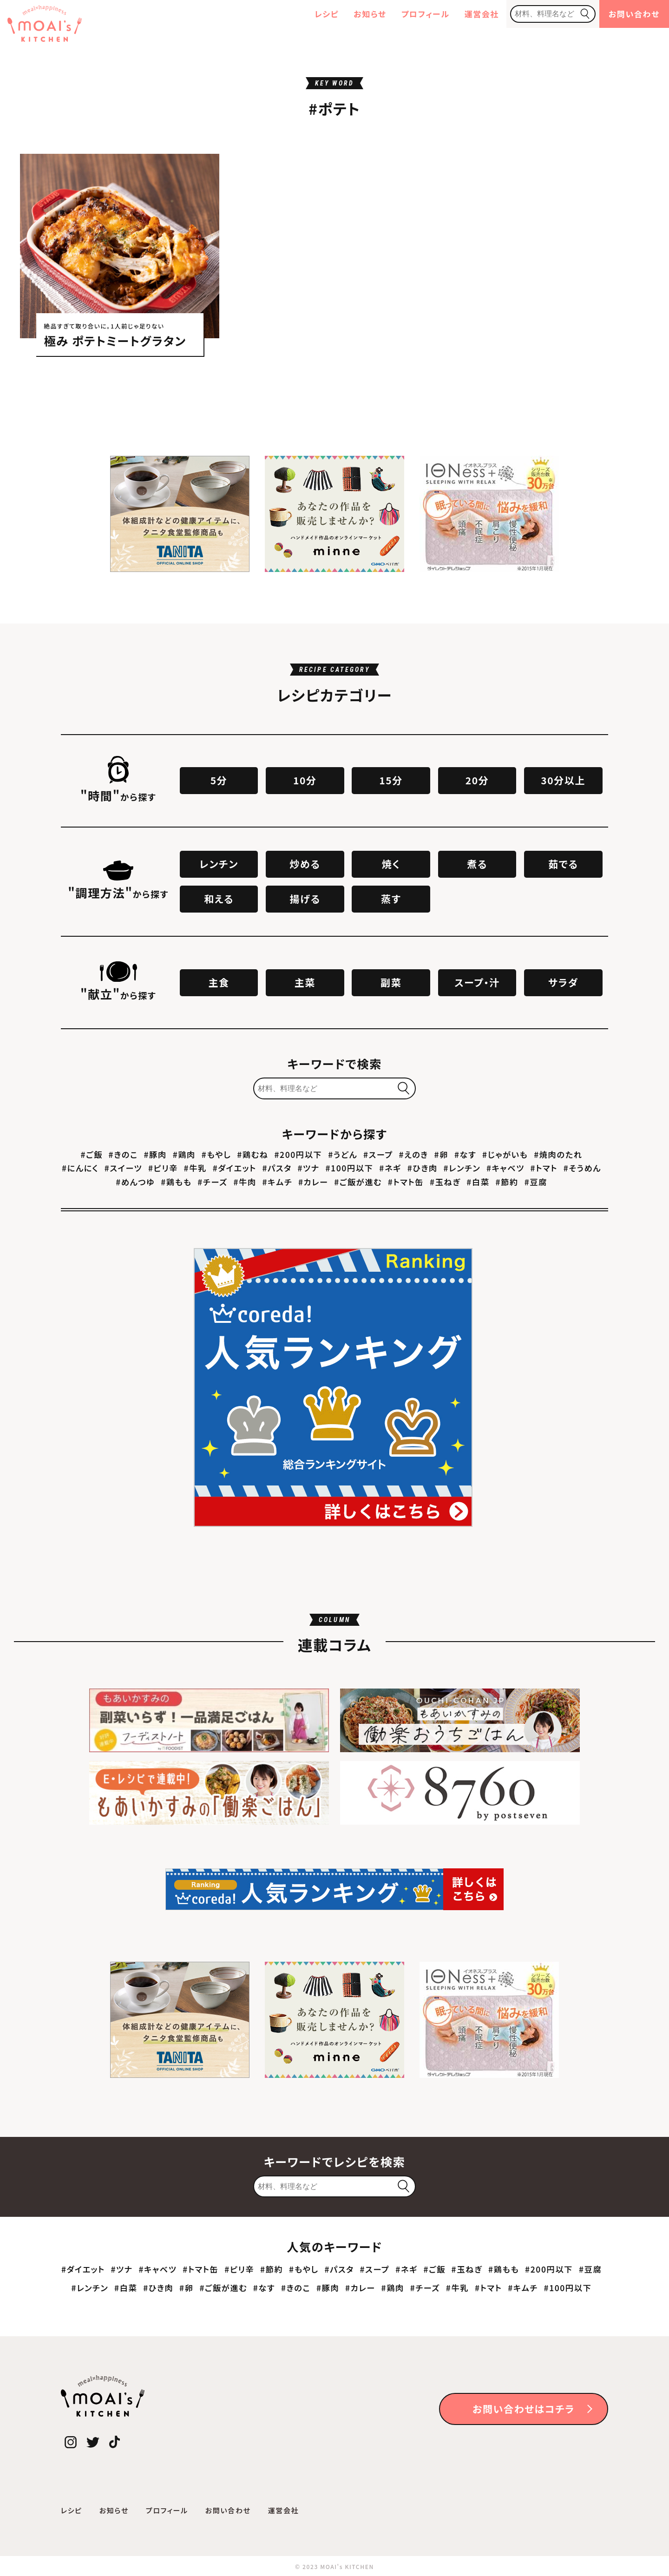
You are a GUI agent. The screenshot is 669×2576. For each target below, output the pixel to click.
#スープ (378, 1154)
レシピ (327, 14)
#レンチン (462, 1168)
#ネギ (390, 1168)
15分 (391, 780)
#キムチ (277, 1182)
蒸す (391, 899)
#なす (465, 1154)
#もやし (216, 1154)
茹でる (563, 864)
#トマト (544, 1168)
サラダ (563, 982)
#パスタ (276, 1168)
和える (218, 899)
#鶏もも (176, 1182)
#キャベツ (505, 1168)
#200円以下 (298, 1154)
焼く (391, 864)
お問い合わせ (634, 14)
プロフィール (425, 14)
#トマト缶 (406, 1182)
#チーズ (212, 1182)
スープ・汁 (477, 982)
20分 (477, 780)
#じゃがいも (505, 1154)
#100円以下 (350, 1168)
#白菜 (477, 1182)
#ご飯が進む (358, 1182)
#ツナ (309, 1168)
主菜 (305, 982)
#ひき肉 (422, 1168)
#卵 (441, 1154)
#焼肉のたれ (558, 1154)
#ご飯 (92, 1154)
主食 (218, 982)
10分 (305, 780)
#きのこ (123, 1154)
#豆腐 (536, 1182)
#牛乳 (195, 1168)
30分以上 (563, 780)
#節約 (506, 1182)
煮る (477, 864)
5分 (219, 780)
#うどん (342, 1154)
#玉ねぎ (445, 1182)
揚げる (304, 899)
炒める (304, 864)
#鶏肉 (184, 1154)
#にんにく (80, 1168)
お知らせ (370, 14)
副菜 (390, 982)
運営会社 (482, 14)
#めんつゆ (135, 1182)
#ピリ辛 (163, 1168)
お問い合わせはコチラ (523, 2409)
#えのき (413, 1154)
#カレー (313, 1182)
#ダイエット (234, 1168)
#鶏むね (252, 1154)
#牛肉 (244, 1182)
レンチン (218, 864)
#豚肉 (155, 1154)
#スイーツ (123, 1168)
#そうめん (582, 1168)
